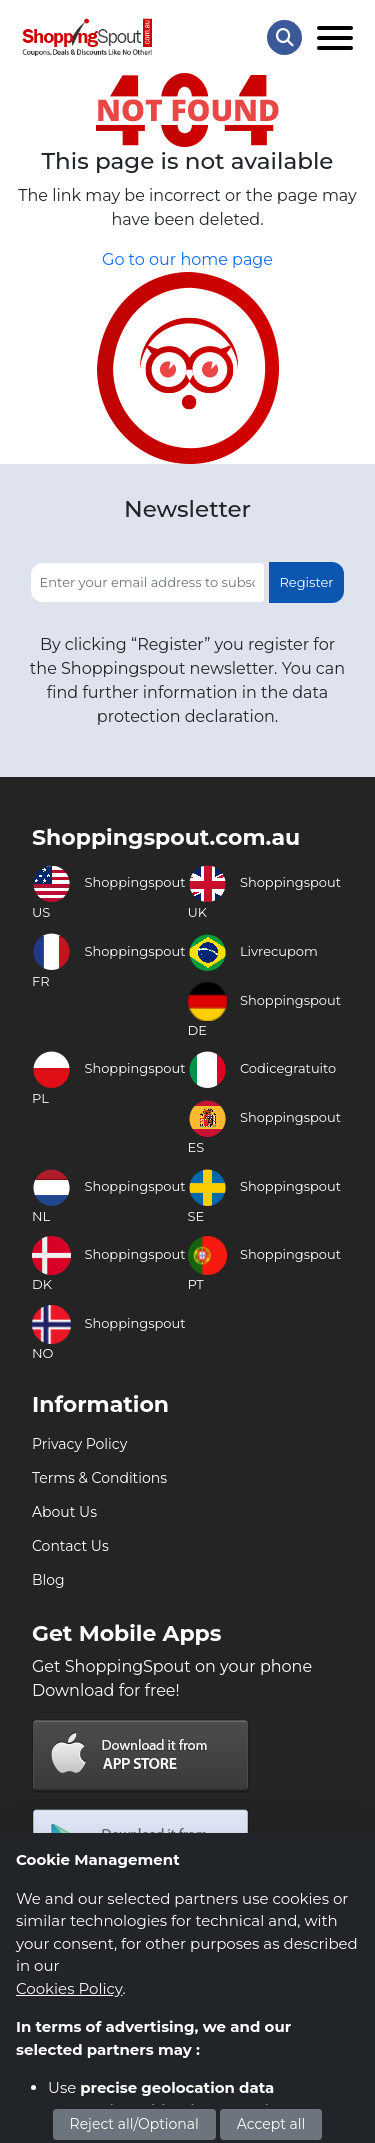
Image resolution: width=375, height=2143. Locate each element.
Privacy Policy (79, 1444)
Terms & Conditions (99, 1478)
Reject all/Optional (134, 2124)
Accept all (271, 2124)
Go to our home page (187, 259)
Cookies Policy (69, 1988)
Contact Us (70, 1546)
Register (306, 582)
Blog (48, 1580)
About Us (64, 1512)
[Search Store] (284, 37)
